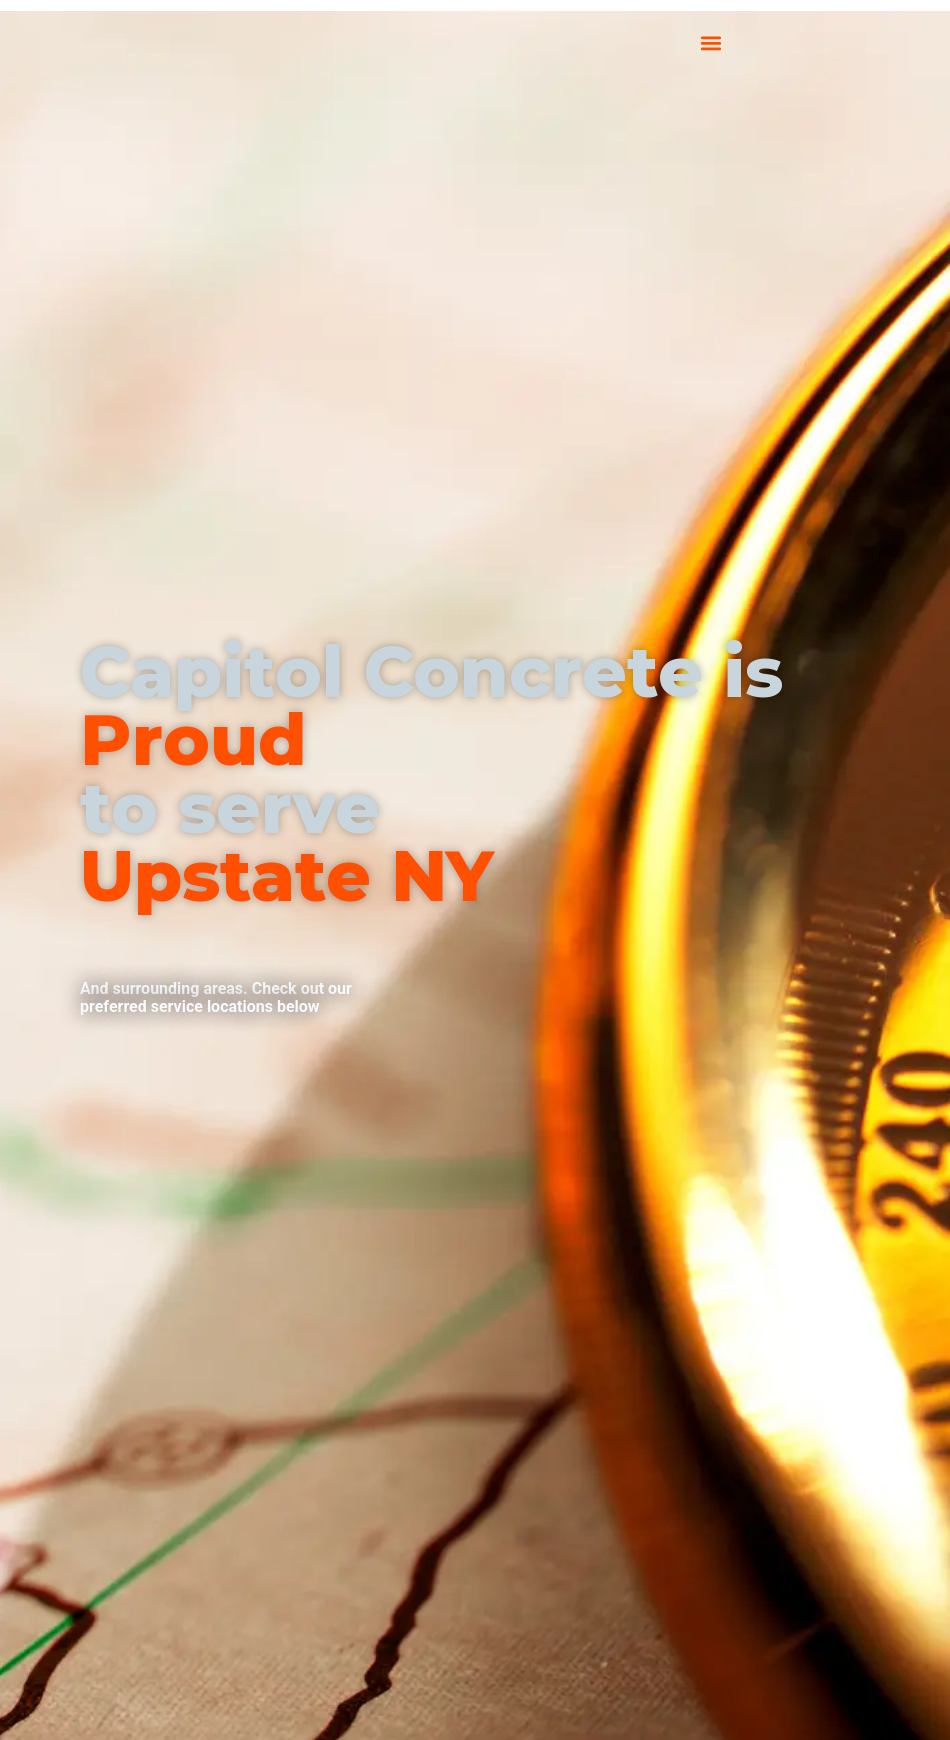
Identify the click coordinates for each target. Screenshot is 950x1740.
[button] (711, 42)
